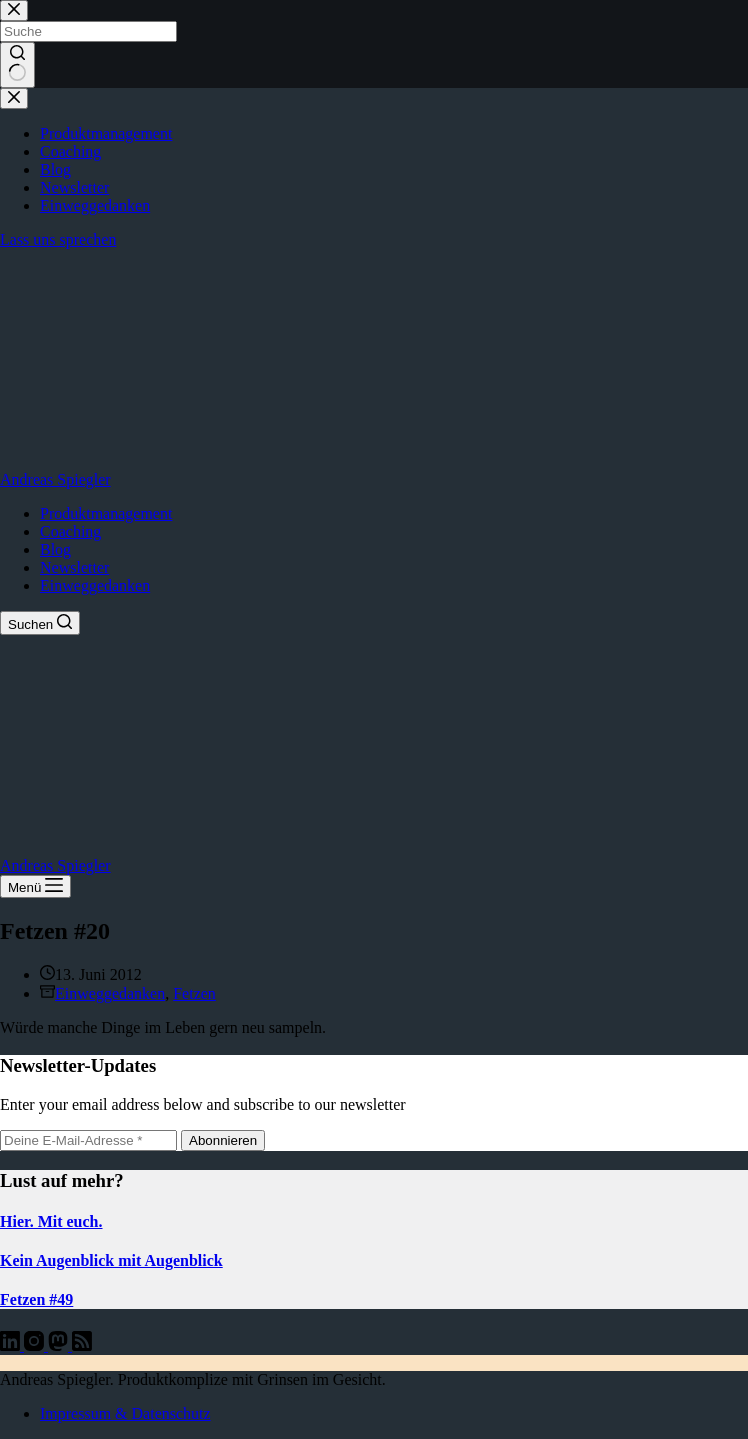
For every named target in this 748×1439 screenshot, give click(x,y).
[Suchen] (40, 623)
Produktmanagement (106, 513)
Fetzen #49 (36, 1299)
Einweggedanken (95, 585)
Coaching (70, 531)
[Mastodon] (60, 1345)
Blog (55, 549)
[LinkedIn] (12, 1345)
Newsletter (74, 567)
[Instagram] (36, 1345)
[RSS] (82, 1345)
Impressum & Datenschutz (125, 1413)
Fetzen (194, 993)
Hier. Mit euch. (51, 1221)
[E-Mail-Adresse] (88, 1140)
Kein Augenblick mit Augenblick (111, 1260)
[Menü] (35, 886)
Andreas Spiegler (55, 479)
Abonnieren (223, 1140)
